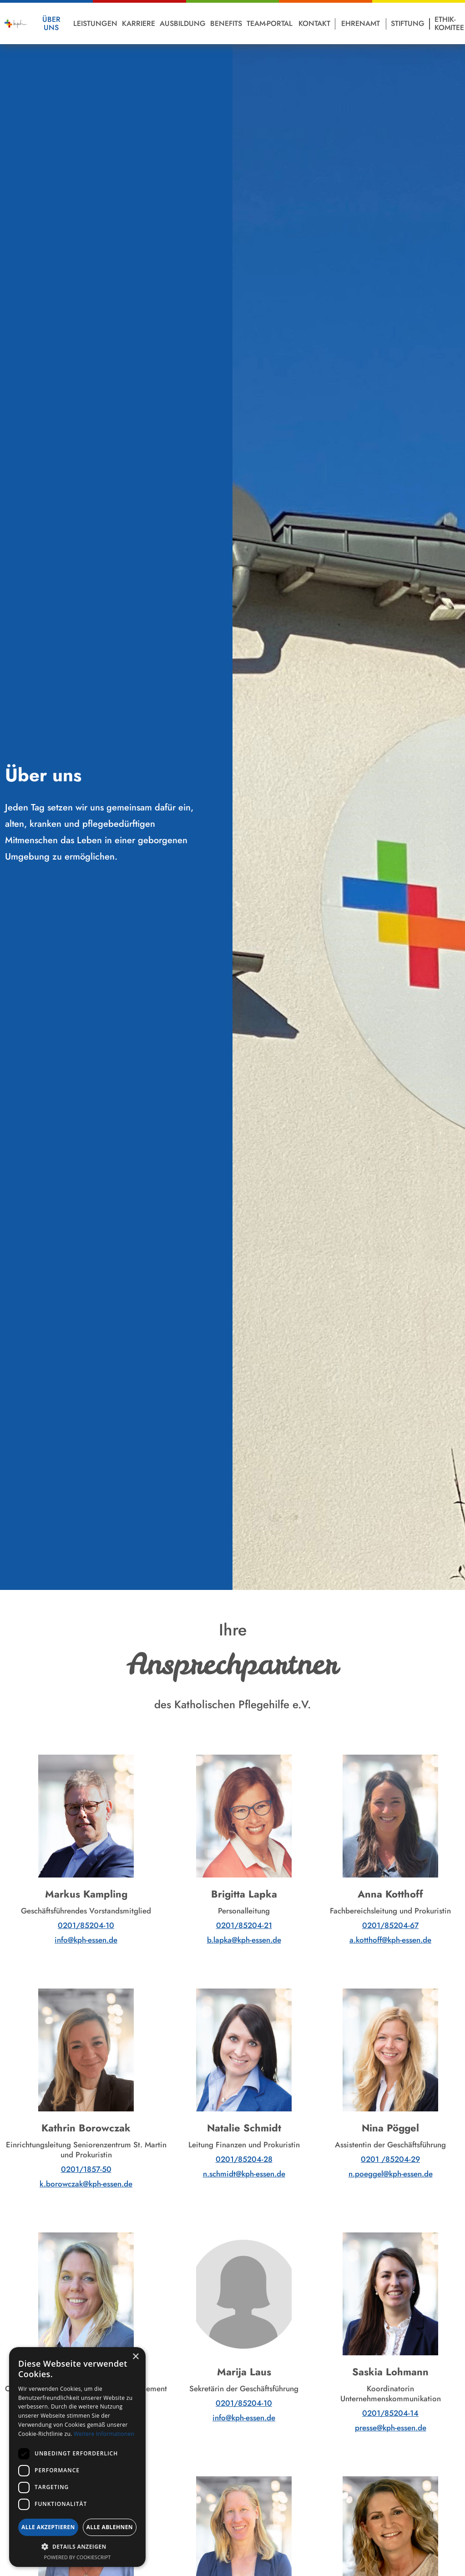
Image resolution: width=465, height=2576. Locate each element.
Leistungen (95, 23)
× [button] (135, 2356)
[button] (77, 2546)
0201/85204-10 (86, 1925)
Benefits (226, 23)
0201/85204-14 (390, 2413)
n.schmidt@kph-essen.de (244, 2174)
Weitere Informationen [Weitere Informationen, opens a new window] (104, 2434)
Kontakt (314, 23)
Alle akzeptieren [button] (48, 2527)
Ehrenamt (360, 23)
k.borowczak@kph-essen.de (86, 2184)
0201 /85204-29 (390, 2159)
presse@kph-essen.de (390, 2428)
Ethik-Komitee (449, 23)
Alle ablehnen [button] (109, 2527)
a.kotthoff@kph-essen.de (390, 1940)
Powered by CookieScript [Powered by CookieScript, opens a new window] (77, 2557)
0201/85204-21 (244, 1925)
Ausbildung (183, 23)
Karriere (138, 23)
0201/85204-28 (244, 2159)
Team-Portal (270, 23)
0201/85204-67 (390, 1925)
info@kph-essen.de (86, 1940)
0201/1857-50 (86, 2169)
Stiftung (408, 23)
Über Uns (51, 23)
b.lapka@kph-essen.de (244, 1940)
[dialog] (77, 2457)
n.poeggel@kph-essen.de (391, 2174)
